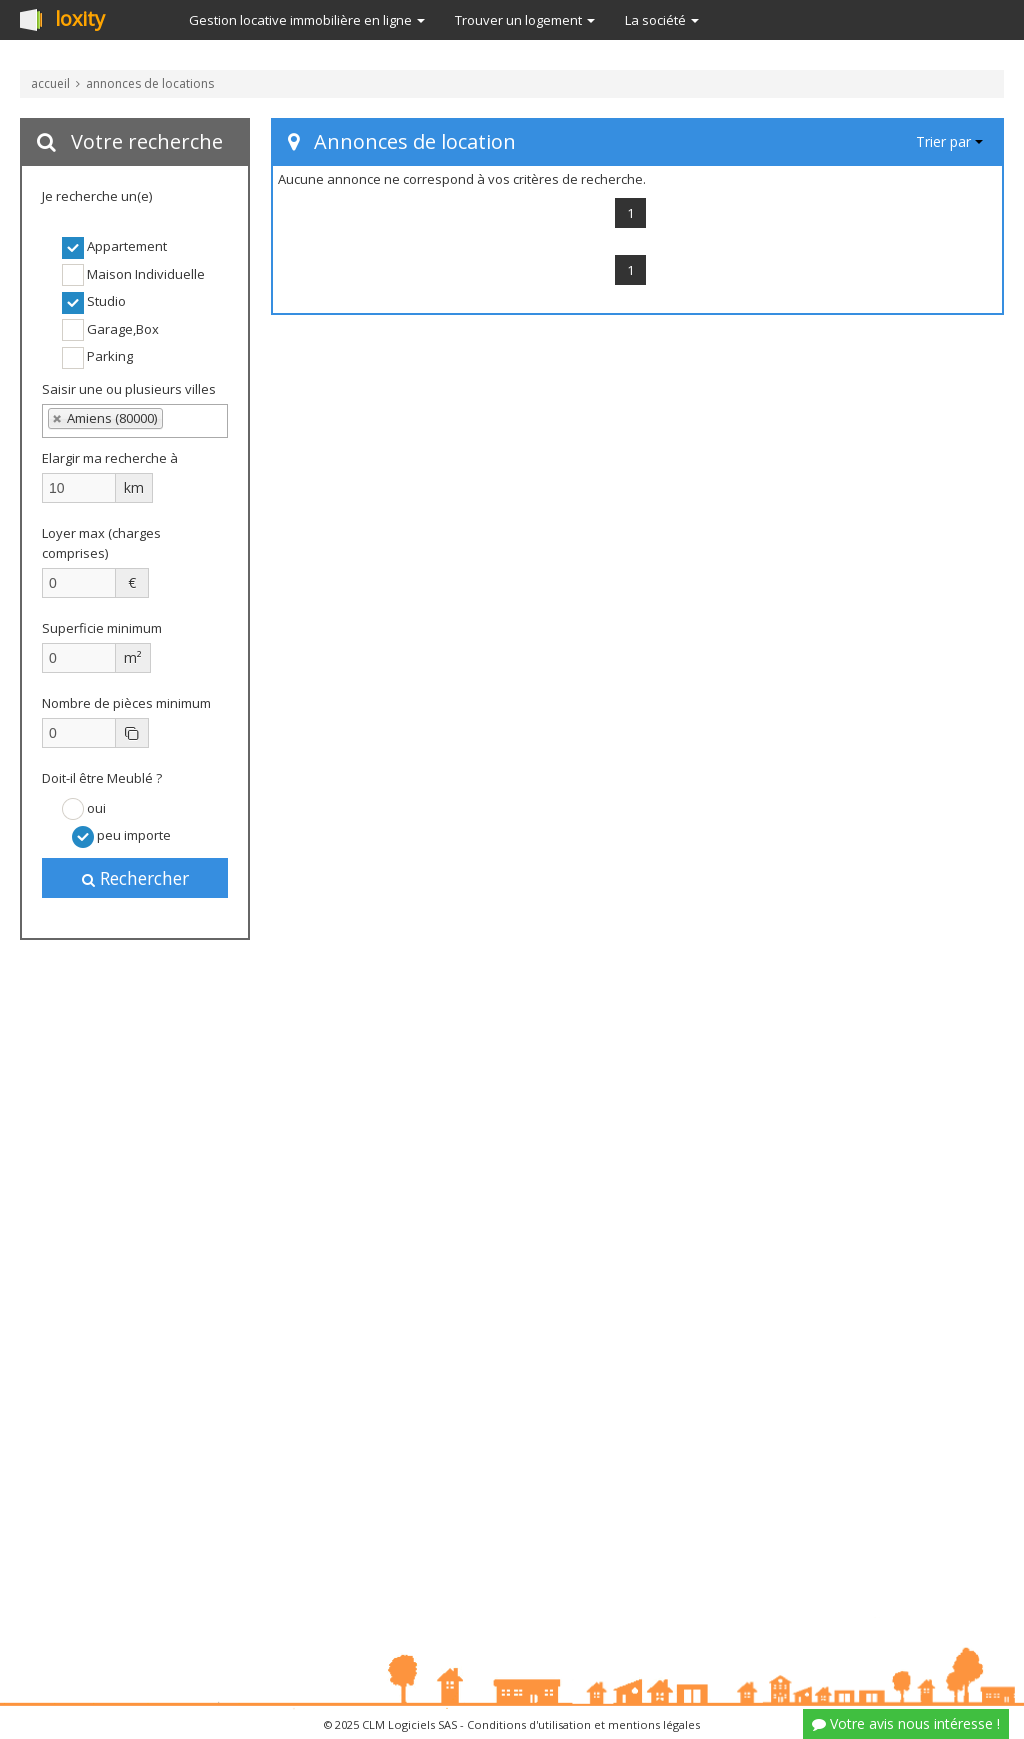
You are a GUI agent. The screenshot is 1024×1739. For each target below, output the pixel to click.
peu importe (121, 837)
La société (662, 20)
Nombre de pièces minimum (126, 703)
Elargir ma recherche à (111, 458)
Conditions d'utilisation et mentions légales (583, 1724)
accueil (50, 83)
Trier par (949, 141)
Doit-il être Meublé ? (102, 778)
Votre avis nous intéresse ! (906, 1723)
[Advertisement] (135, 1280)
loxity (80, 20)
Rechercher (135, 878)
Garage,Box (110, 330)
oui (84, 809)
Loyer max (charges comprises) (101, 543)
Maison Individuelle (133, 275)
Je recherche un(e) (97, 196)
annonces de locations (150, 83)
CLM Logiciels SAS (409, 1724)
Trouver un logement (525, 20)
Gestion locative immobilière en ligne (307, 20)
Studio (94, 303)
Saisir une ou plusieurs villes (129, 389)
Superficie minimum (102, 628)
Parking (97, 358)
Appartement (114, 248)
